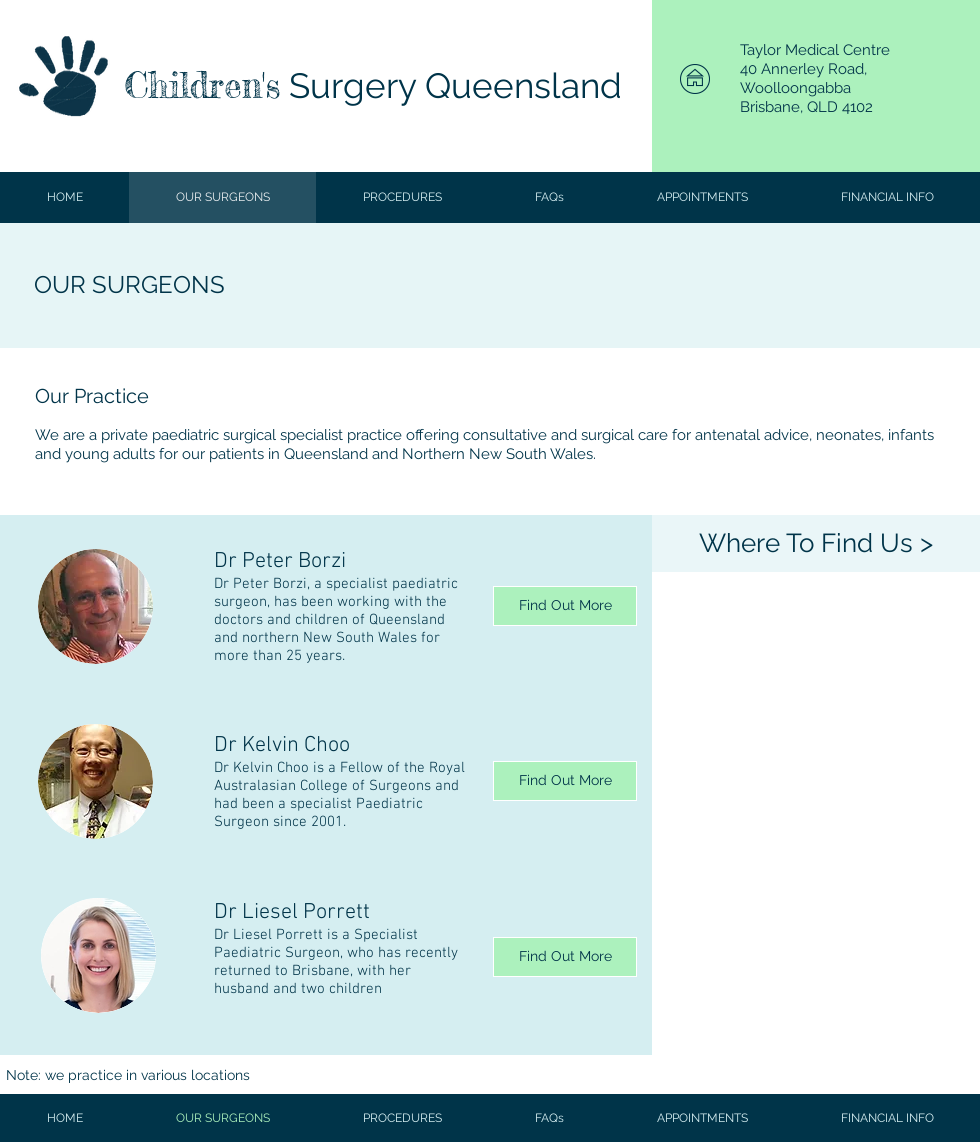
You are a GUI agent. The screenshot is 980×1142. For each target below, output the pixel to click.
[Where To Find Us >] (816, 543)
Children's (202, 85)
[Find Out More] (565, 606)
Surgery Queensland (451, 85)
